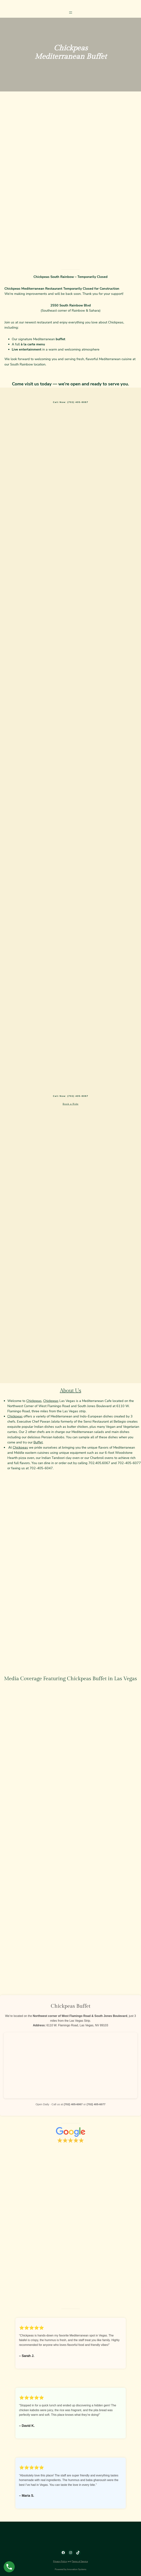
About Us (70, 1391)
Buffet (38, 1442)
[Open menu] (70, 12)
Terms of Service (80, 2561)
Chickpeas (34, 1401)
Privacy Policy (60, 2561)
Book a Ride (70, 1103)
